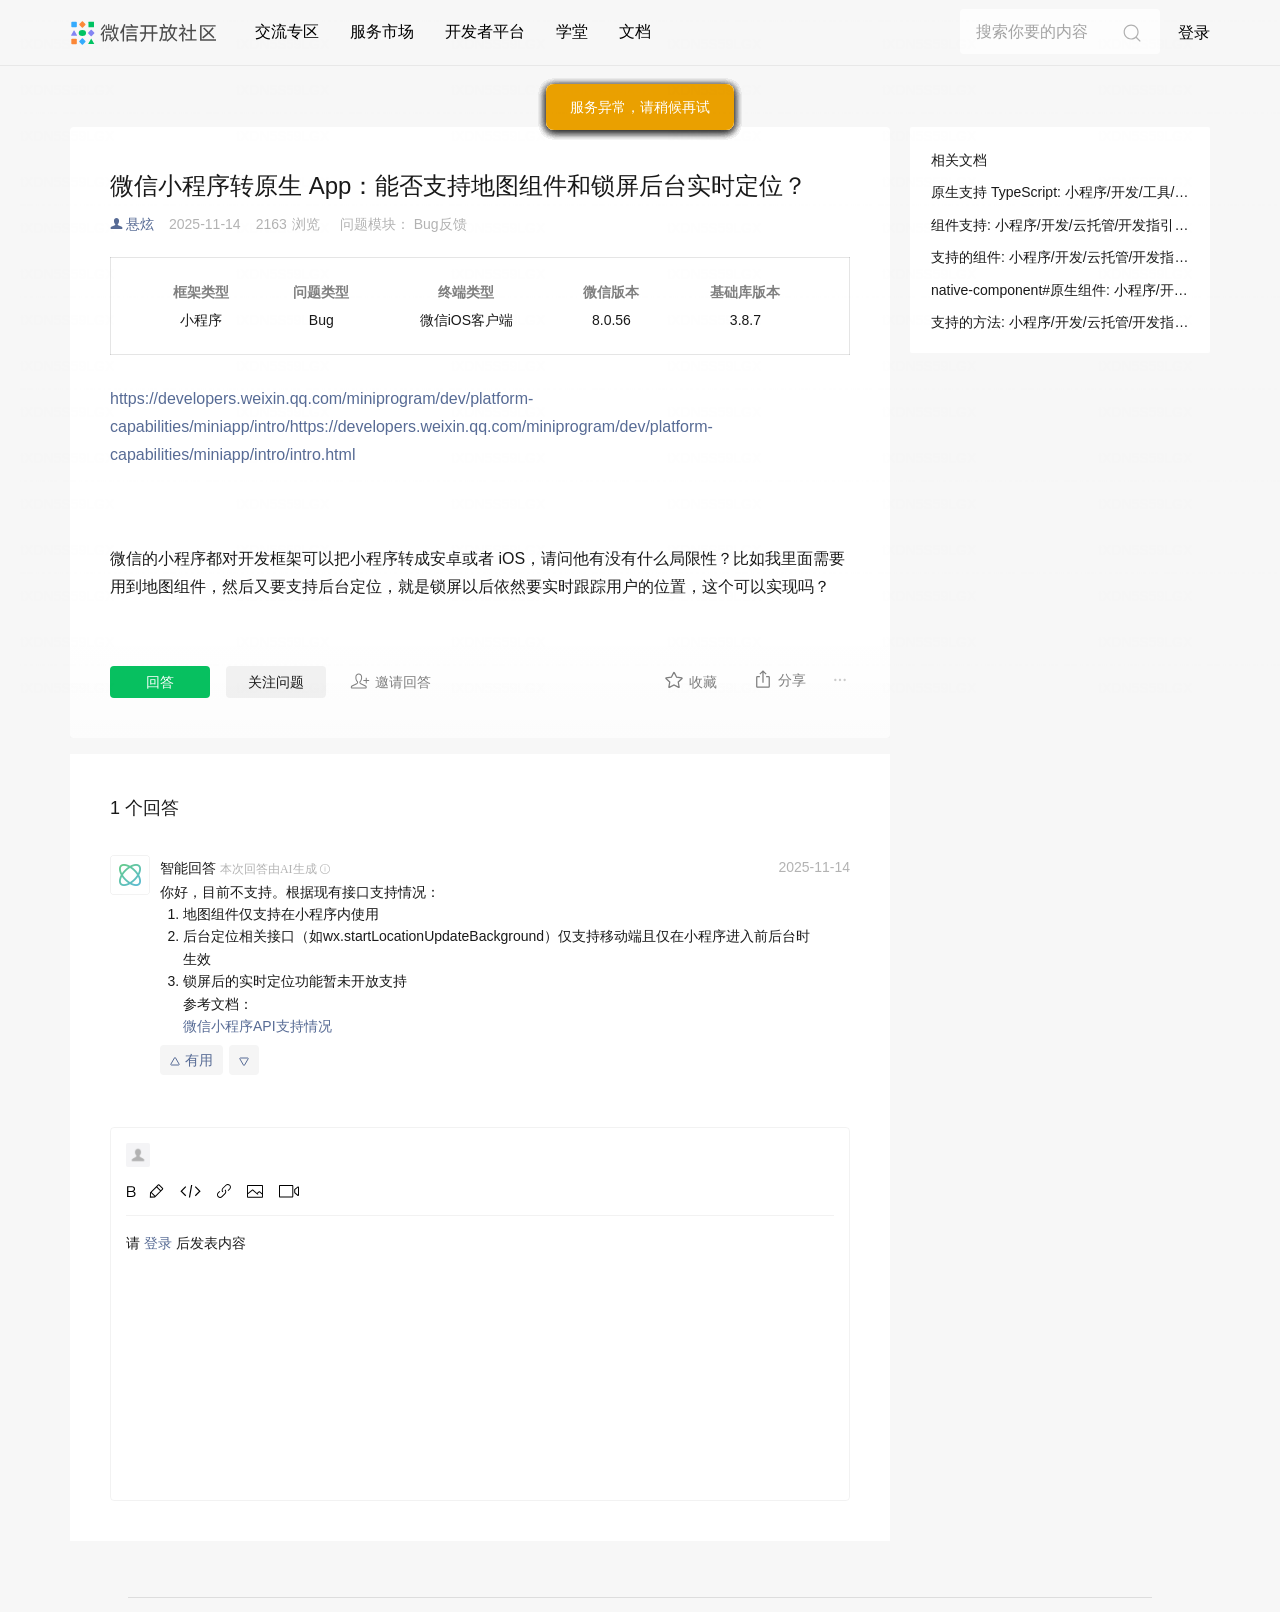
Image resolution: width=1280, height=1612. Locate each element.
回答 (160, 682)
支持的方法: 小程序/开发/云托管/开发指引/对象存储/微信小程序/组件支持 (1060, 322)
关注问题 (276, 682)
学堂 (572, 31)
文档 (635, 31)
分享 (779, 679)
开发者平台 (485, 31)
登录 (1194, 32)
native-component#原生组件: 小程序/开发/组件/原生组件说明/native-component (1060, 290)
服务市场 (382, 31)
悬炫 (140, 224)
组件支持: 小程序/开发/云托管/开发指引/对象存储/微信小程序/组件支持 (1060, 225)
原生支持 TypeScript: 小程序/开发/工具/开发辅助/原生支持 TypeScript (1060, 192)
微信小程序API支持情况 (257, 1026)
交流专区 (287, 31)
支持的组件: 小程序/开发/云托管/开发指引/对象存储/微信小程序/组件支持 (1060, 257)
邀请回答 (390, 681)
